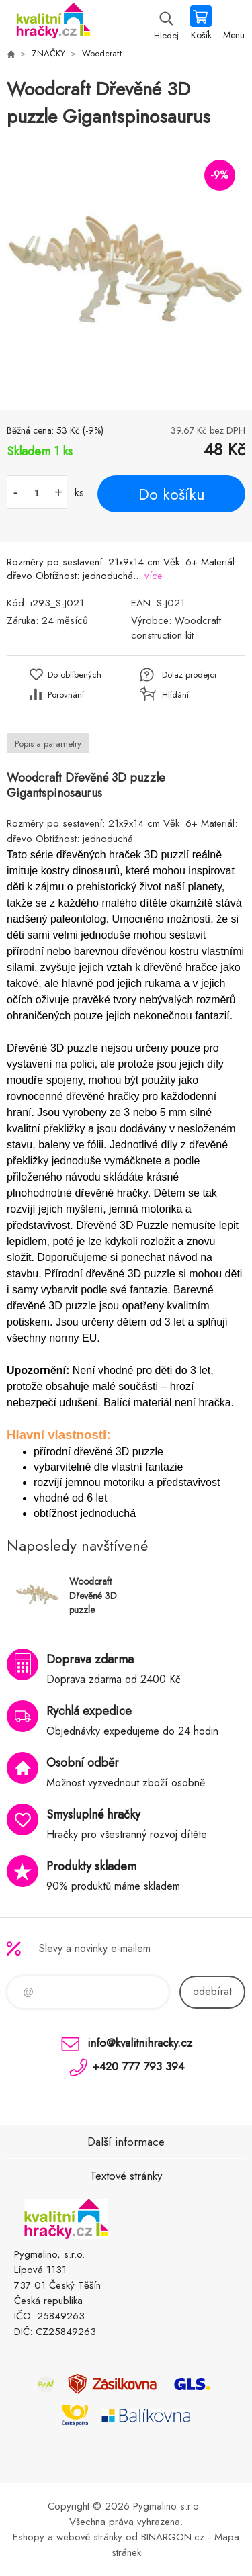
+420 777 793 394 (138, 2066)
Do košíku (171, 494)
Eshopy (28, 2537)
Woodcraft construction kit (176, 628)
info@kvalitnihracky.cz (139, 2043)
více (153, 575)
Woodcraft (102, 53)
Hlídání (175, 694)
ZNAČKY (48, 53)
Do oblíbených (74, 674)
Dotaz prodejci (189, 674)
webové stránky (89, 2537)
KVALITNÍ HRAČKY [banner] (53, 23)
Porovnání (66, 694)
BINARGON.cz (172, 2537)
